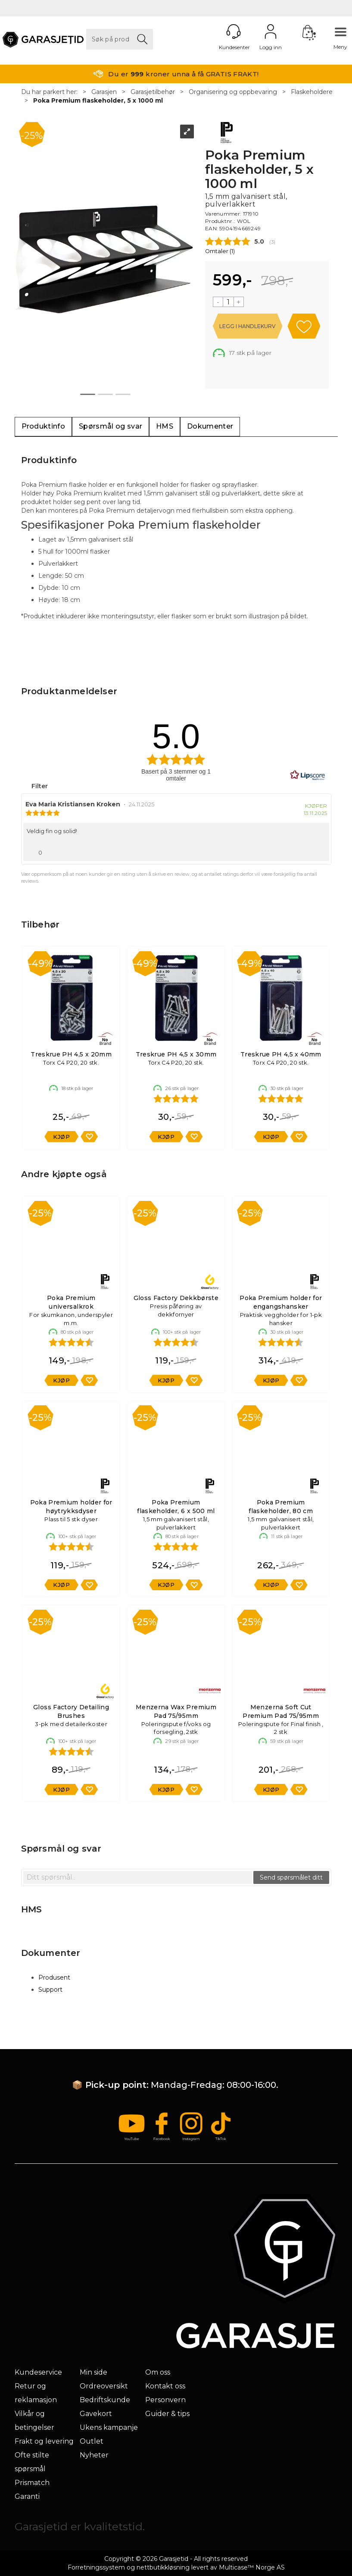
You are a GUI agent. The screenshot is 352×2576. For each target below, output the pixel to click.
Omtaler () (220, 251)
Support (50, 1989)
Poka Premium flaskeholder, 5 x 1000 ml (98, 100)
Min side (93, 2372)
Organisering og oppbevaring (233, 92)
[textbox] (138, 1877)
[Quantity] (228, 302)
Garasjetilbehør (153, 92)
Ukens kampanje (109, 2427)
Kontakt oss (165, 2386)
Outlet (91, 2441)
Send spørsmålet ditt (291, 1877)
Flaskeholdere (312, 92)
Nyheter (94, 2455)
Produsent (54, 1977)
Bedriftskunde (105, 2400)
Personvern (165, 2400)
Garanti (27, 2496)
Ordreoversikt (104, 2386)
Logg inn (271, 31)
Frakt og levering (44, 2441)
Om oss (157, 2372)
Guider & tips (167, 2414)
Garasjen (104, 92)
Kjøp (248, 325)
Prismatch (32, 2483)
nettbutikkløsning (163, 2567)
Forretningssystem (96, 2567)
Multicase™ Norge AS (252, 2567)
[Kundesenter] (233, 31)
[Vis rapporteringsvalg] (319, 850)
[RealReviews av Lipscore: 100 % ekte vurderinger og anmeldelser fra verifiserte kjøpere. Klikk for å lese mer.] (307, 775)
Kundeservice (38, 2372)
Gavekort (96, 2414)
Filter (39, 786)
